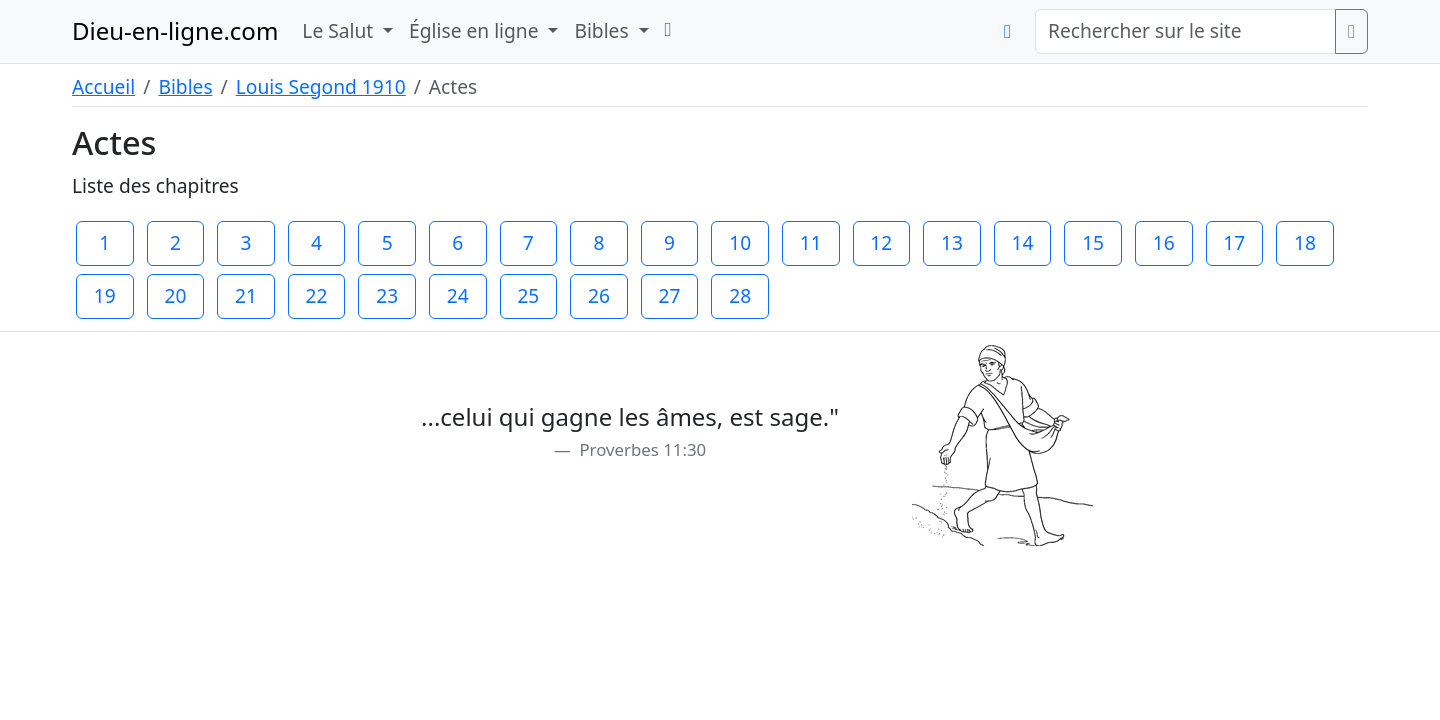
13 (952, 242)
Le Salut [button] (340, 30)
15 (1093, 242)
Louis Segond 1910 (321, 86)
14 (1023, 242)
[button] (668, 29)
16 (1164, 242)
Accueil (103, 86)
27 (670, 295)
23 (387, 295)
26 (599, 295)
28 (740, 295)
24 (458, 295)
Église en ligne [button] (476, 30)
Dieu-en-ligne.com (175, 30)
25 (528, 295)
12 (881, 242)
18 (1305, 242)
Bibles (185, 86)
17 (1234, 242)
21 (246, 295)
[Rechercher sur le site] (1185, 31)
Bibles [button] (603, 30)
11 (811, 242)
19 (105, 295)
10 (740, 242)
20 (175, 295)
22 (317, 295)
